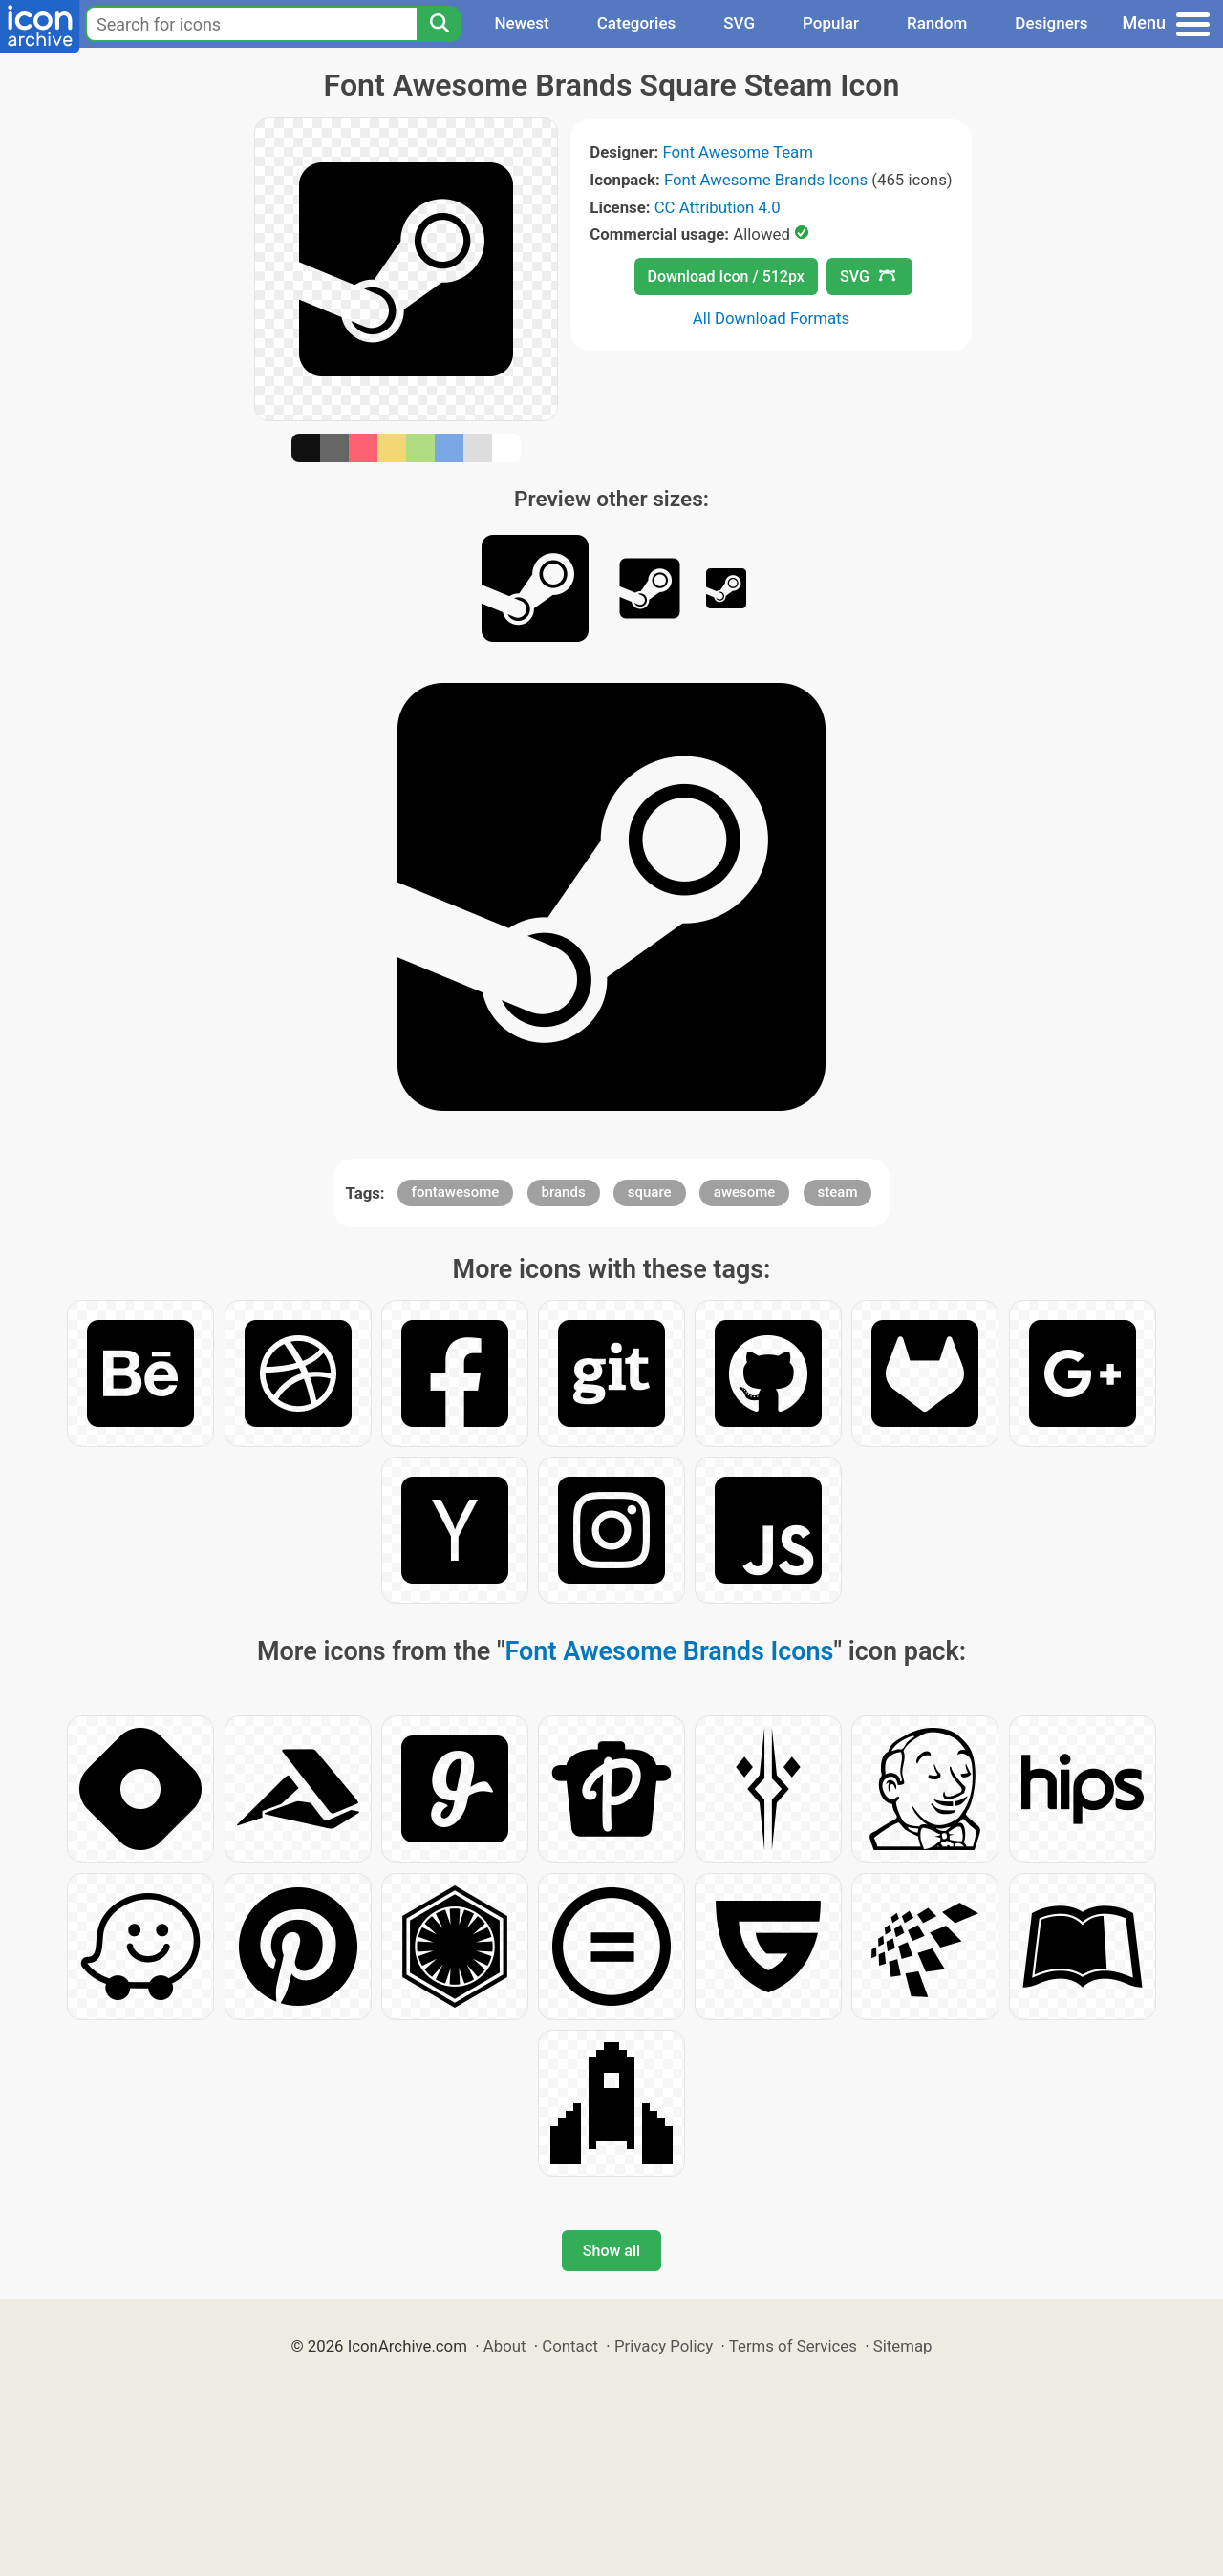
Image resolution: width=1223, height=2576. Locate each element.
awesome (745, 1192)
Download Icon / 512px (726, 276)
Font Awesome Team (738, 151)
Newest (521, 22)
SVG (739, 22)
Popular (831, 22)
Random (937, 22)
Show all (611, 2251)
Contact (570, 2345)
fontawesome (456, 1192)
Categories (636, 22)
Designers (1051, 22)
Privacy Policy (663, 2345)
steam (838, 1192)
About (504, 2345)
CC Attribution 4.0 (717, 207)
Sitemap (903, 2345)
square (650, 1192)
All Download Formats (771, 318)
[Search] (439, 24)
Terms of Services (793, 2345)
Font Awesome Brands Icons (766, 179)
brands (564, 1192)
